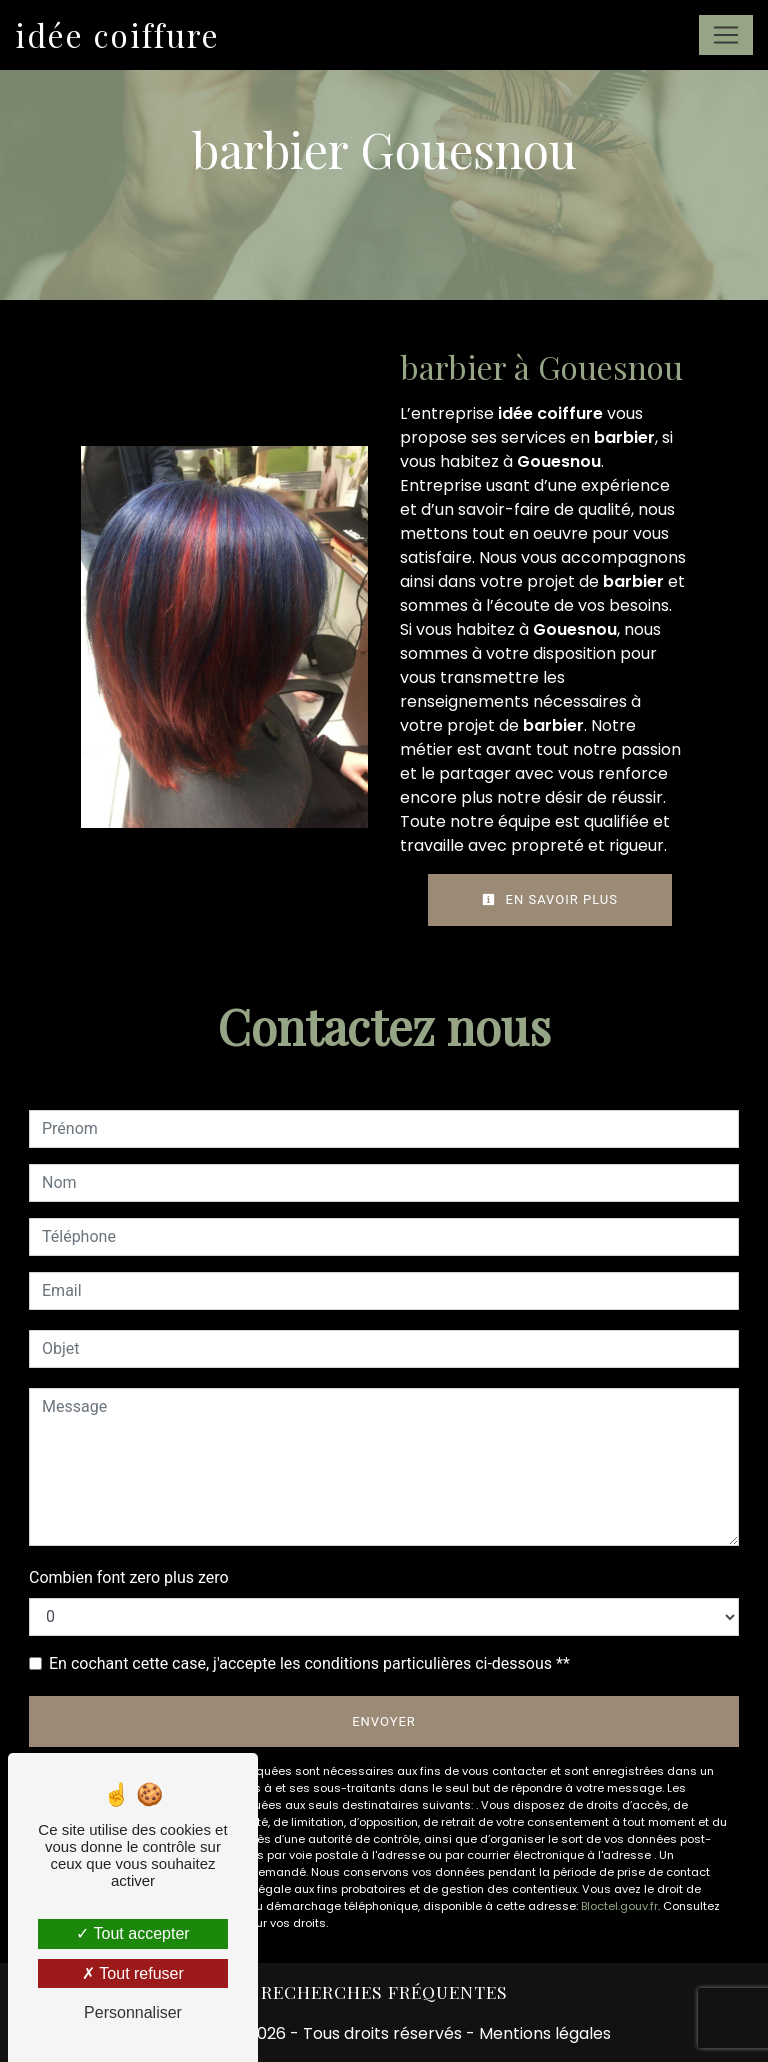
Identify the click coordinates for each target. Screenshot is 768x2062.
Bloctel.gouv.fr (619, 1906)
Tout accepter (132, 1933)
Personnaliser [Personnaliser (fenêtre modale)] (133, 2012)
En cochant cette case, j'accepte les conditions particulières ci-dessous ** (309, 1663)
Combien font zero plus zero (129, 1577)
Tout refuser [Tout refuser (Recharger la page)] (133, 1973)
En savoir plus (550, 899)
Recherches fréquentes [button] (384, 1991)
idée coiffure (117, 34)
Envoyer (384, 1721)
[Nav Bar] (726, 35)
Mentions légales (543, 2033)
